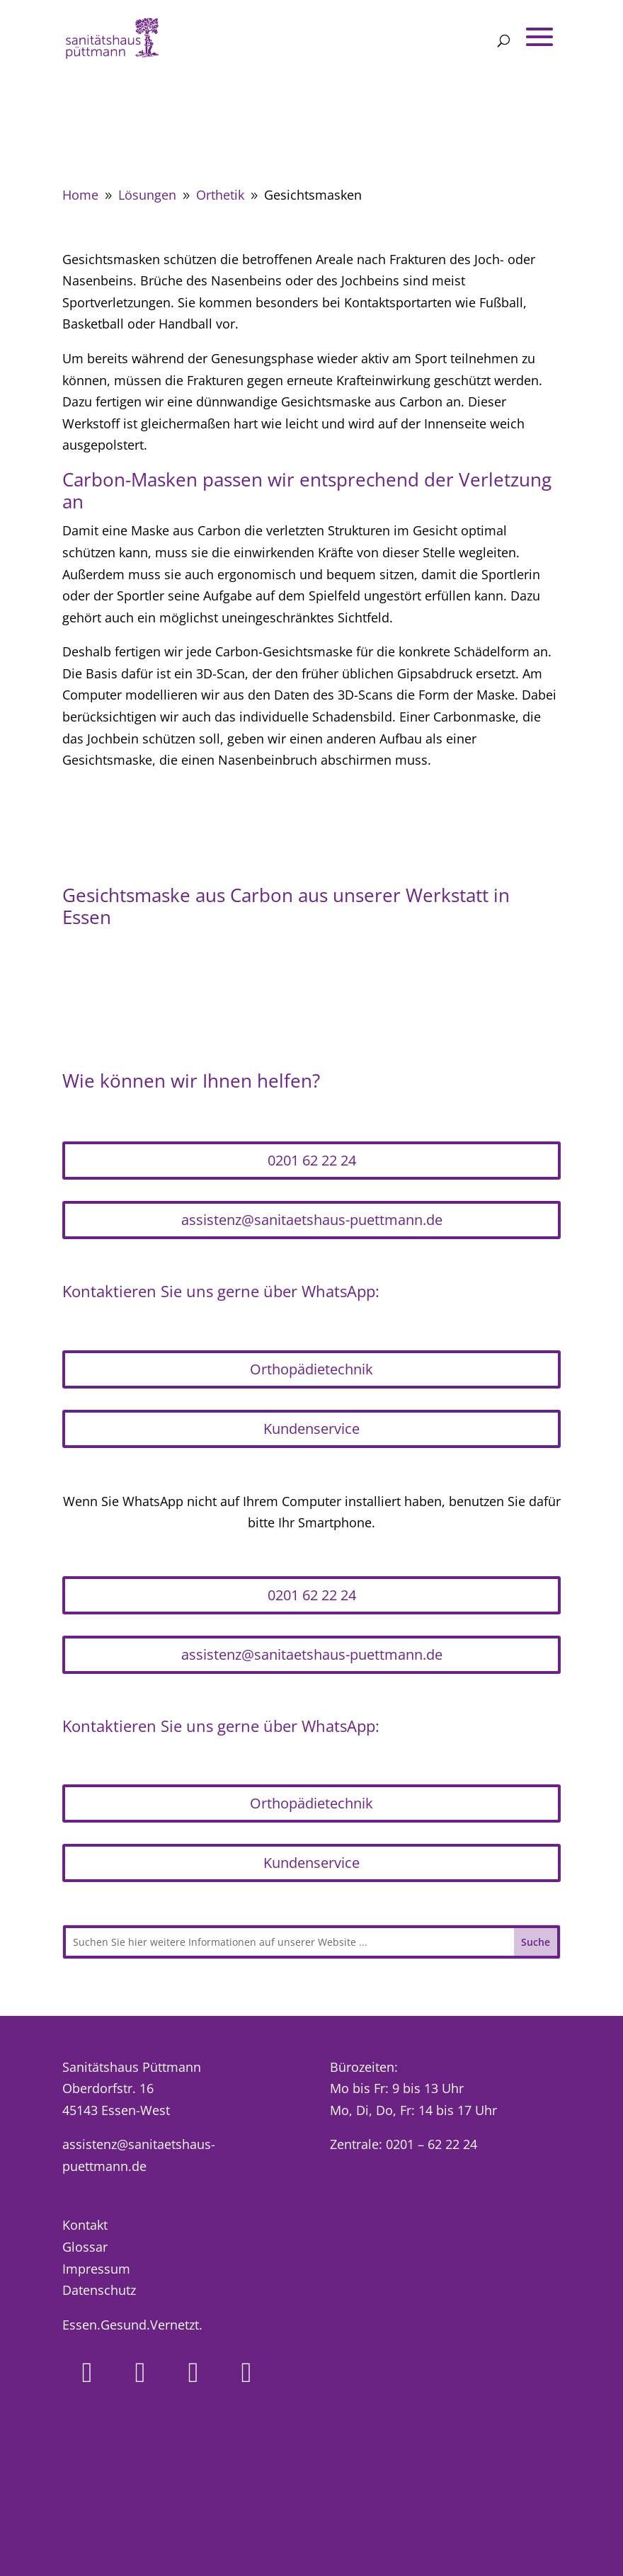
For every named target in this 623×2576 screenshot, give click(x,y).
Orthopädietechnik (311, 1369)
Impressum (96, 2268)
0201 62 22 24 (312, 1160)
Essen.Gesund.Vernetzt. (132, 2324)
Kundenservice (311, 1428)
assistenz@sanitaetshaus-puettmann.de (311, 1219)
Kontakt (85, 2224)
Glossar (85, 2246)
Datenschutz (99, 2289)
